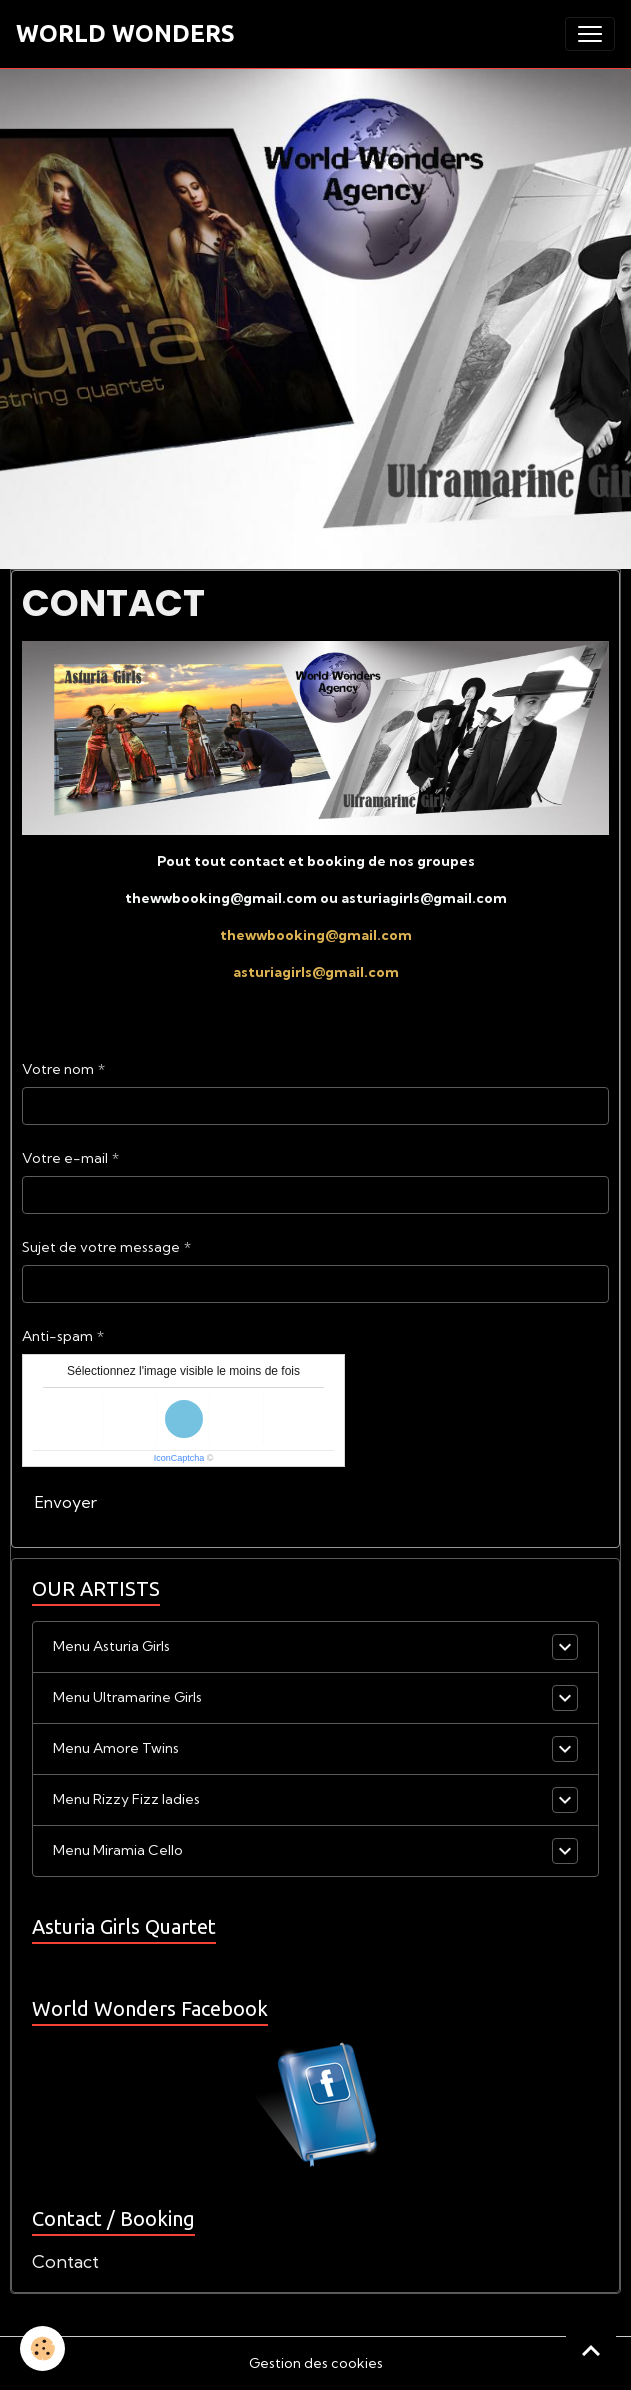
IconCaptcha (179, 1458)
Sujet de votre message (101, 1247)
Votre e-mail (65, 1158)
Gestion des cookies (316, 2363)
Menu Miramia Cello (118, 1850)
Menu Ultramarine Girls (127, 1697)
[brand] (125, 34)
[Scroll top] (591, 2350)
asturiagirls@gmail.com (316, 972)
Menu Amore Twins (116, 1748)
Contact (65, 2261)
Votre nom (58, 1069)
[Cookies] (42, 2348)
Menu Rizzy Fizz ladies (126, 1799)
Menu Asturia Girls (111, 1646)
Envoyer (66, 1502)
